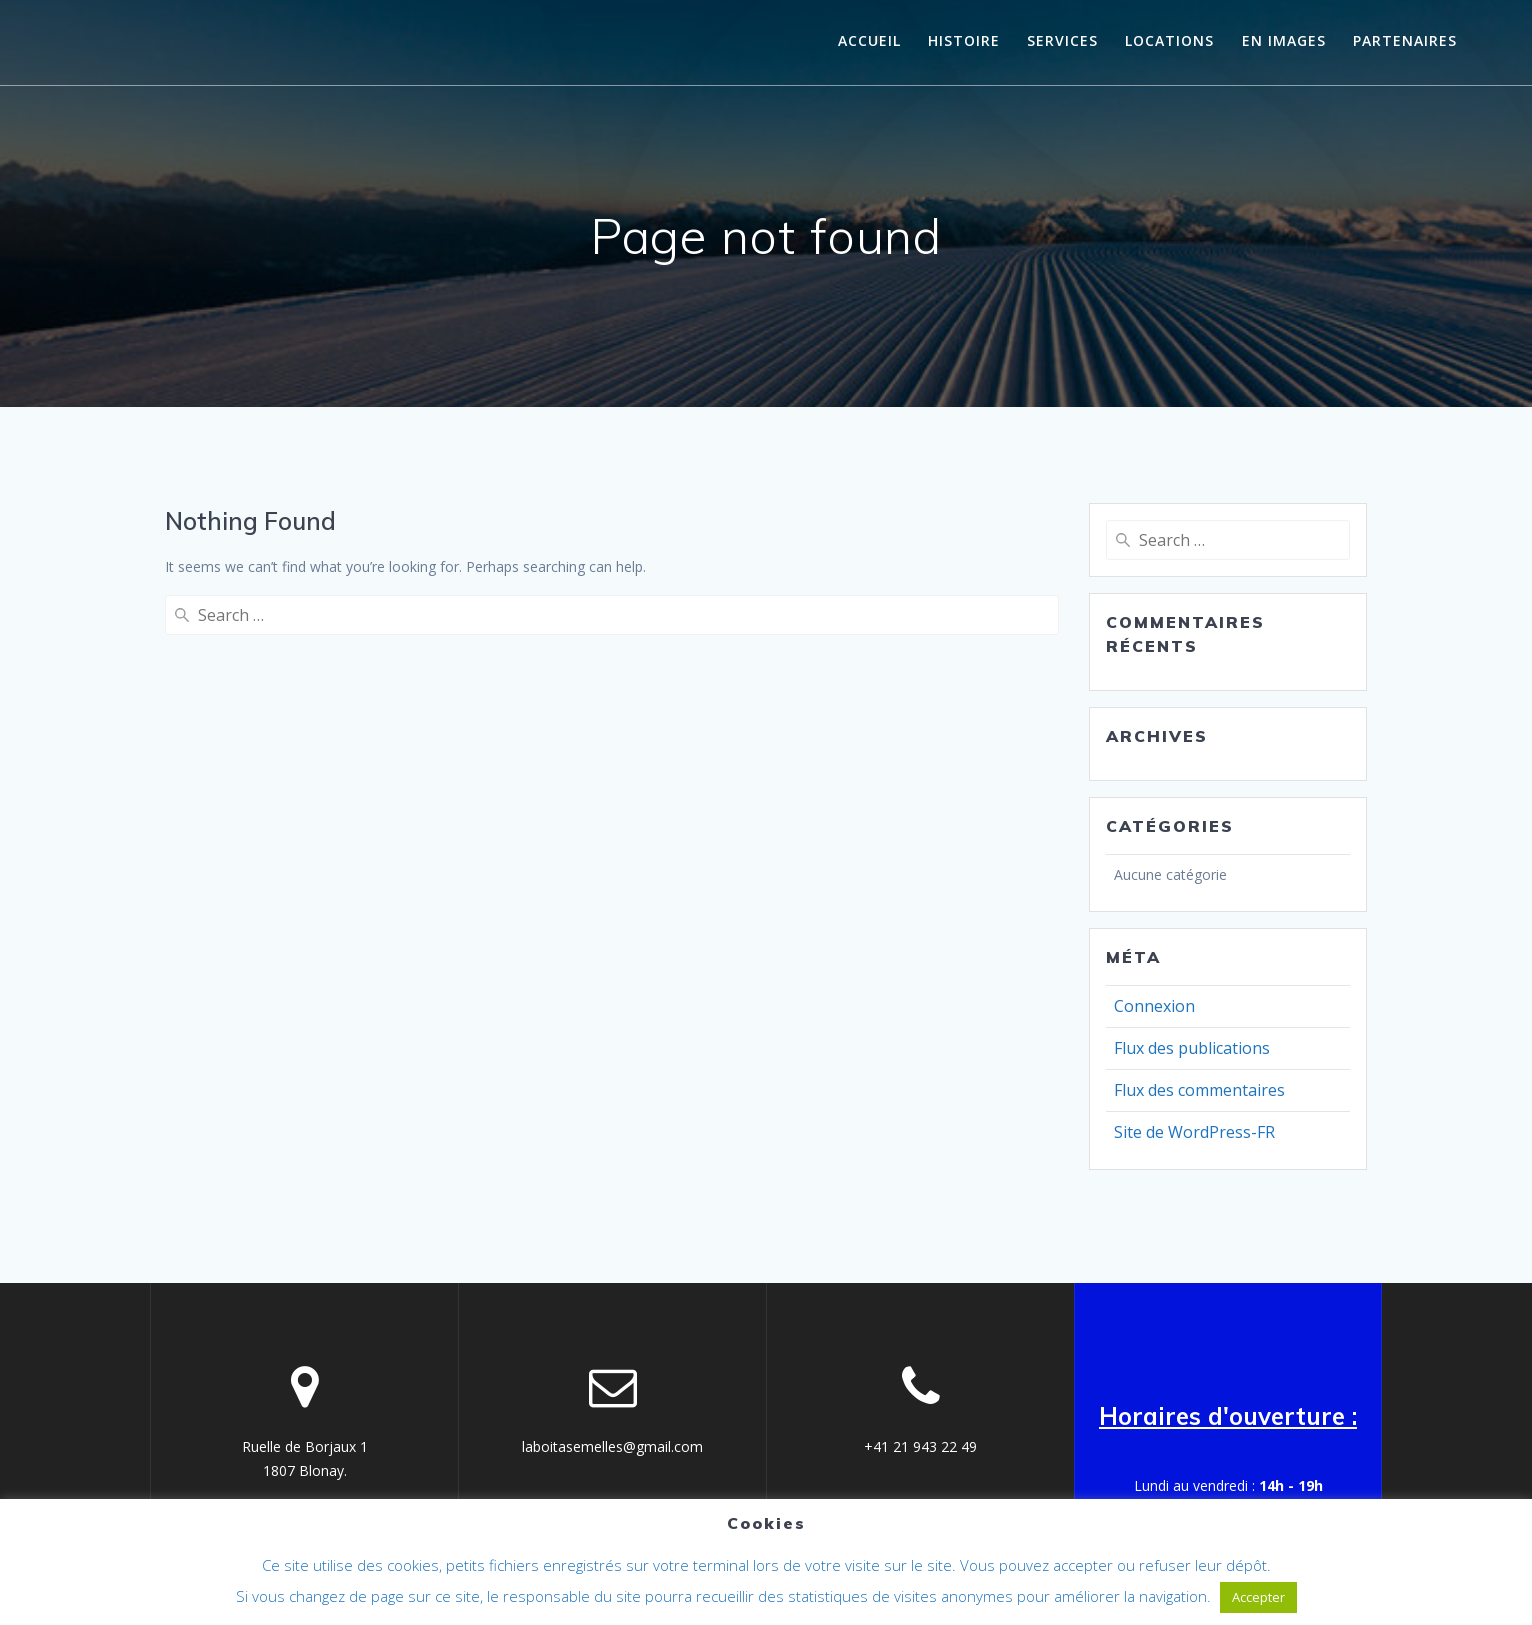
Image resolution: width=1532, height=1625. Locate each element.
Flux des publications (1192, 1048)
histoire (964, 40)
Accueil (869, 40)
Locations (1169, 40)
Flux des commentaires (1199, 1090)
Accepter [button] (1258, 1597)
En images (1284, 40)
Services (1062, 40)
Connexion (1154, 1006)
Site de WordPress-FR (1194, 1132)
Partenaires (1405, 40)
